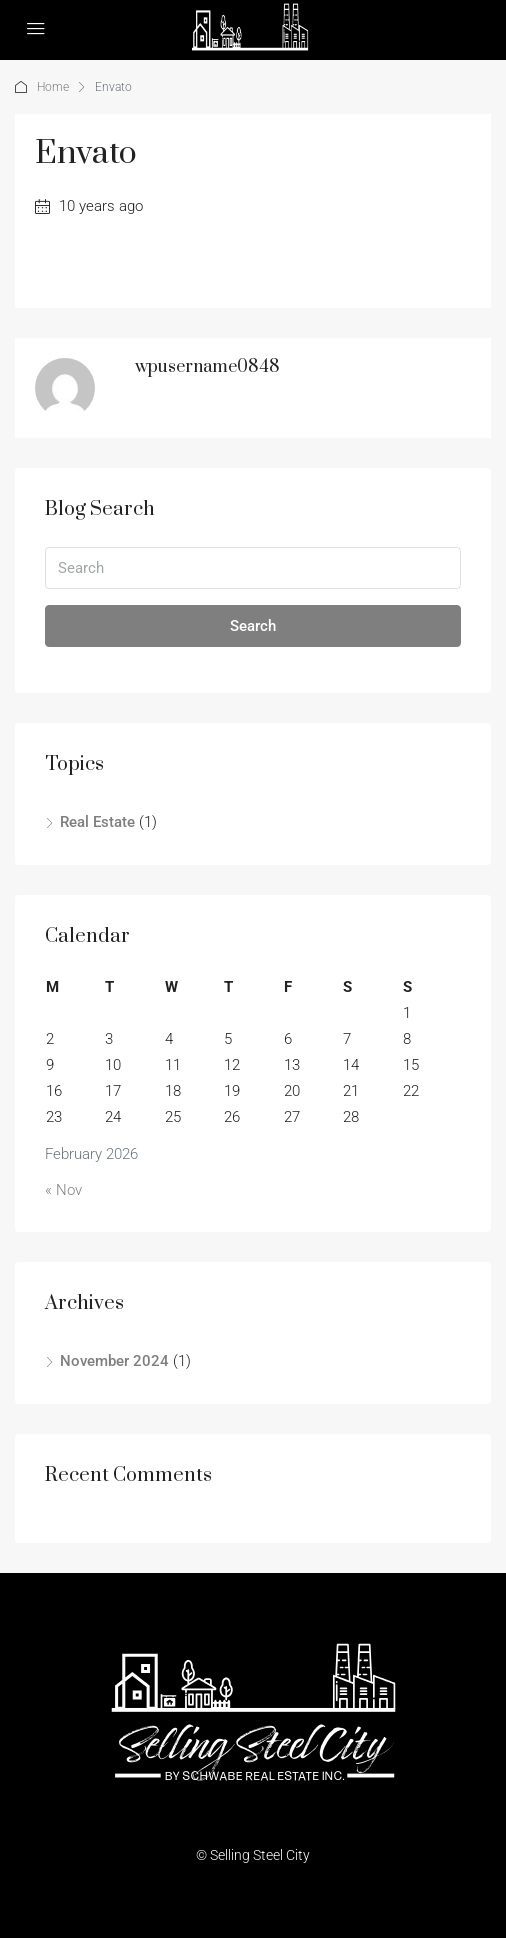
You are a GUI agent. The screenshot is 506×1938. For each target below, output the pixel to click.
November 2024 (114, 1361)
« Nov (63, 1190)
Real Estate (97, 822)
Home (53, 87)
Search (253, 626)
